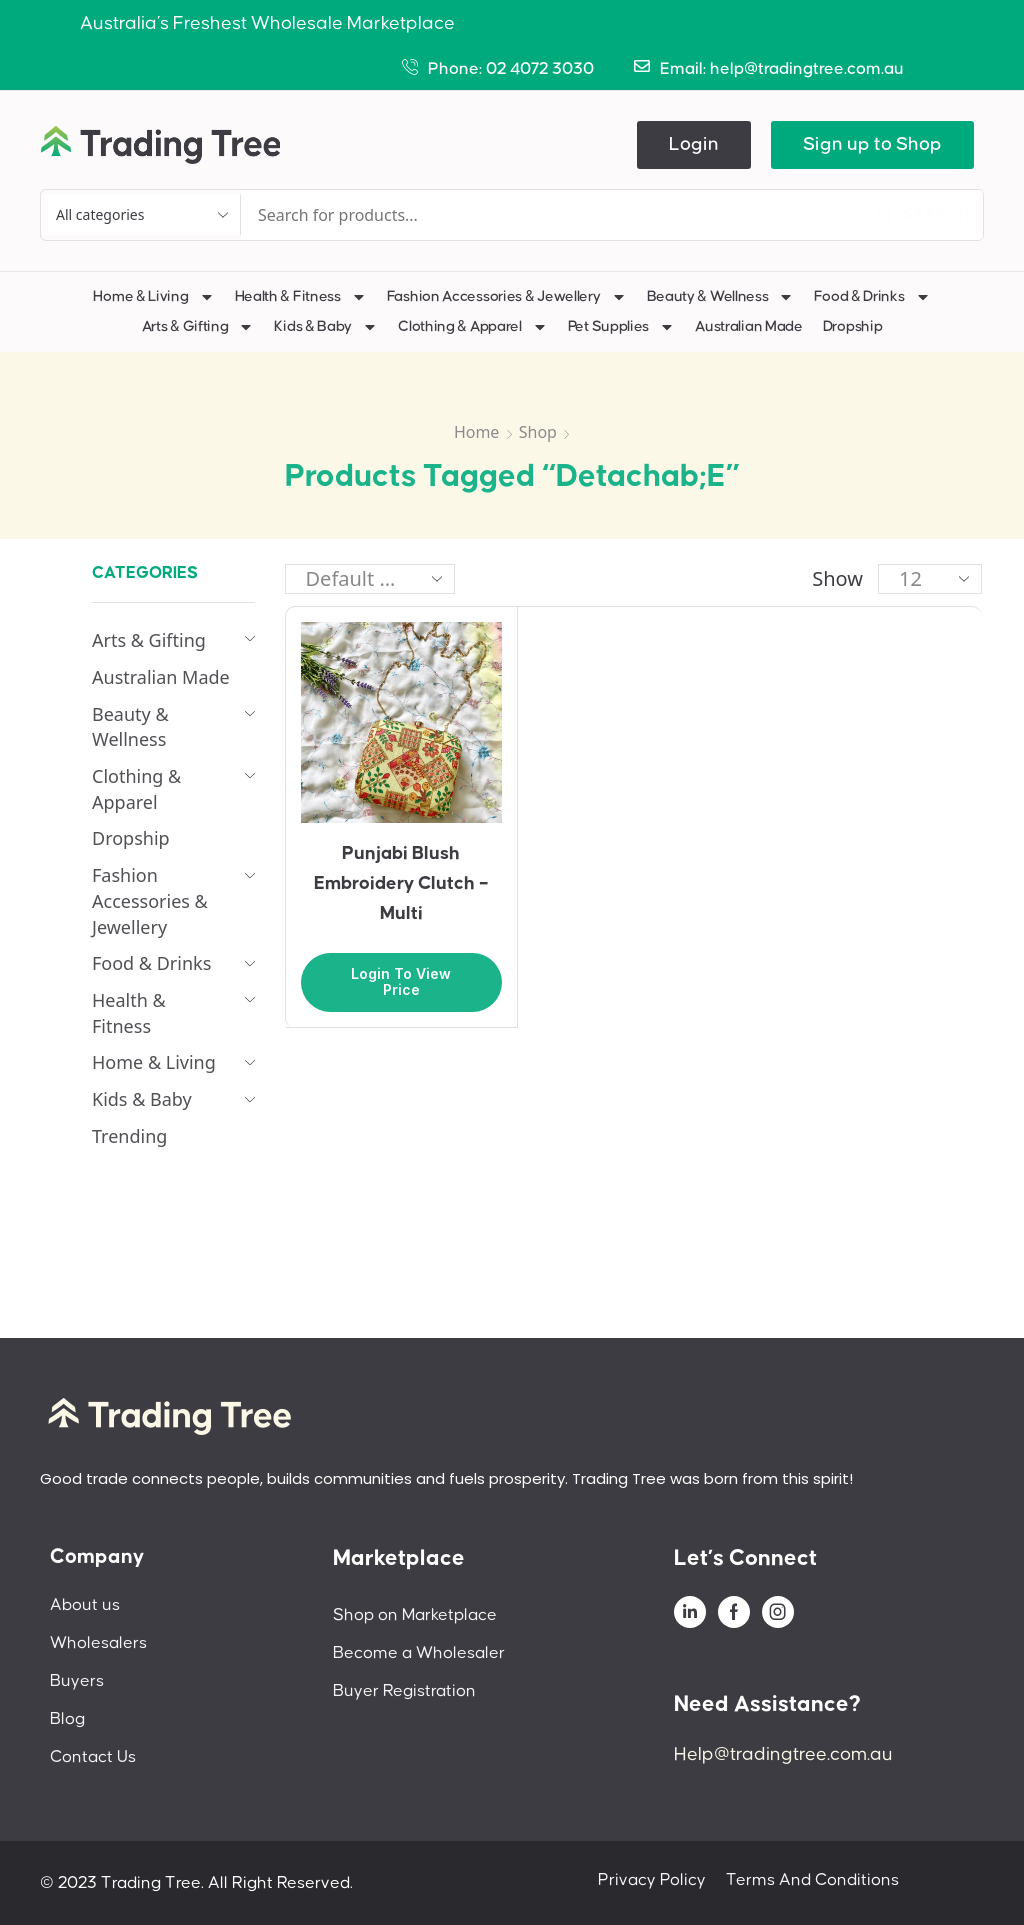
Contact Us (93, 1757)
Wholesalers (98, 1643)
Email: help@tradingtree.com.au (782, 69)
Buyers (77, 1681)
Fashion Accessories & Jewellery (507, 297)
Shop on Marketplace (415, 1615)
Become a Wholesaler (419, 1653)
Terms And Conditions (812, 1880)
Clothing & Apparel (473, 327)
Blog (67, 1719)
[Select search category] (141, 215)
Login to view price (401, 982)
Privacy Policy (652, 1880)
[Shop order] (370, 579)
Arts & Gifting (198, 327)
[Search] (923, 215)
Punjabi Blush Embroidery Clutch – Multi (401, 883)
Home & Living (153, 297)
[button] (694, 145)
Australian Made (749, 326)
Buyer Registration (404, 1691)
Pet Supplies (621, 327)
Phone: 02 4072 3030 (511, 69)
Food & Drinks (872, 297)
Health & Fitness (301, 297)
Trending (129, 1136)
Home (477, 432)
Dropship (853, 326)
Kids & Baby (326, 327)
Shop (538, 432)
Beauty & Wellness (721, 297)
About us (85, 1605)
